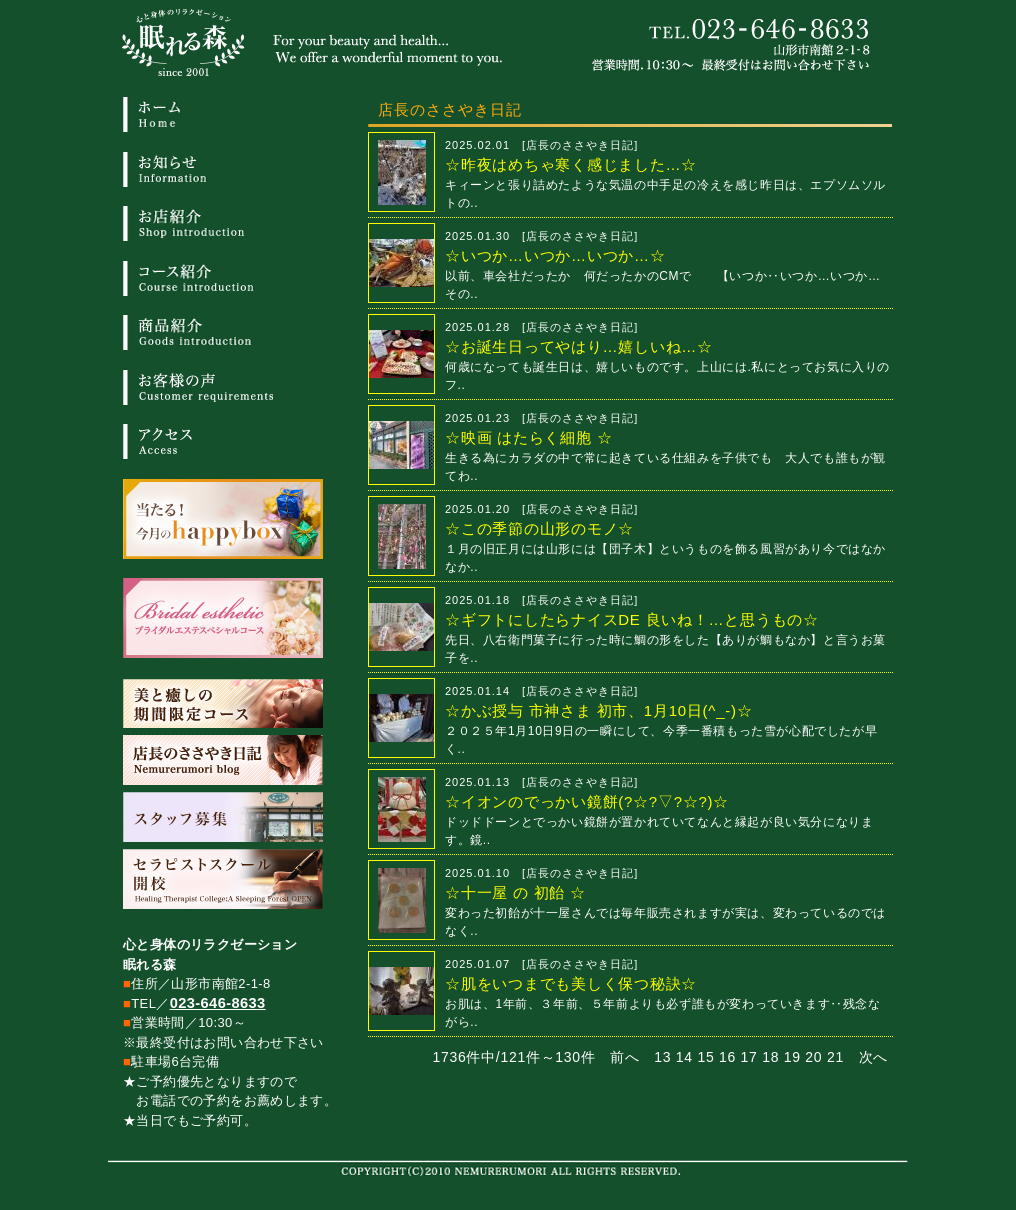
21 (835, 1057)
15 (705, 1057)
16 (727, 1057)
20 (813, 1057)
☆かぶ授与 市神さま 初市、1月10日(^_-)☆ (598, 710)
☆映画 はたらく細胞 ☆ (528, 437)
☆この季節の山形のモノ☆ (539, 528)
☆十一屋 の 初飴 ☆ (515, 892)
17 (749, 1057)
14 (684, 1057)
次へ (873, 1057)
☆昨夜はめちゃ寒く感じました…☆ (571, 164)
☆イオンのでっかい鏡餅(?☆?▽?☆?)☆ (587, 801)
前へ (624, 1057)
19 (792, 1057)
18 (770, 1057)
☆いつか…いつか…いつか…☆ (555, 255)
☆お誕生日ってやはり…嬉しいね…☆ (579, 346)
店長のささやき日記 (580, 145)
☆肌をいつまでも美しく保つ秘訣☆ (571, 983)
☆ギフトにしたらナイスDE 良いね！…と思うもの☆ (632, 619)
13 (662, 1057)
